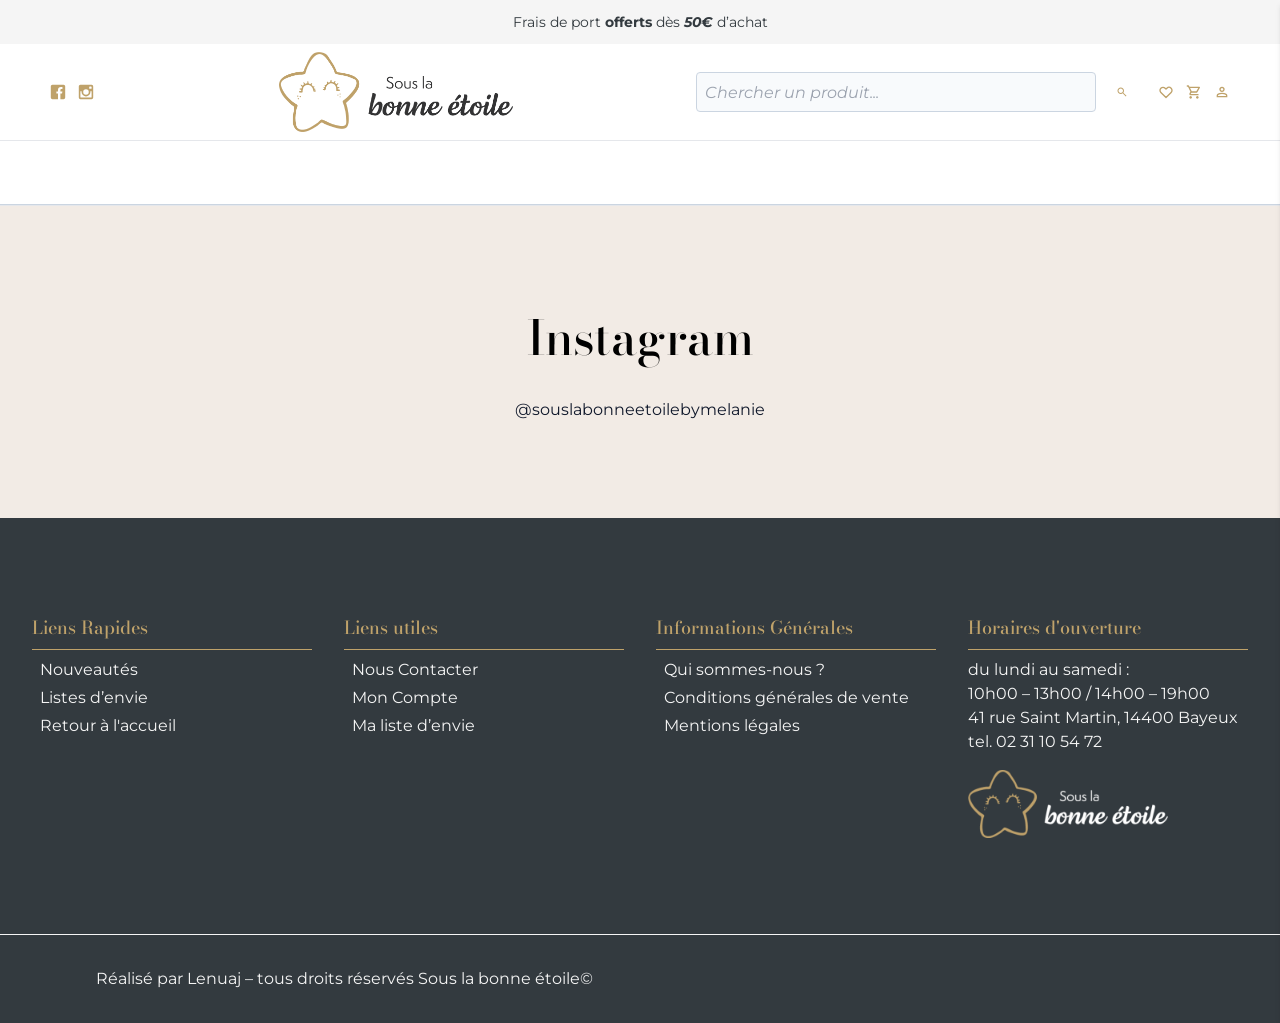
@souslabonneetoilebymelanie (640, 409)
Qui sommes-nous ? (744, 669)
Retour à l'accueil (108, 725)
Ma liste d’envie (413, 725)
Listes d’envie (94, 697)
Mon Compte (405, 697)
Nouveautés (89, 669)
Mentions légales (732, 725)
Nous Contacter (415, 669)
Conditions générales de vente (786, 697)
